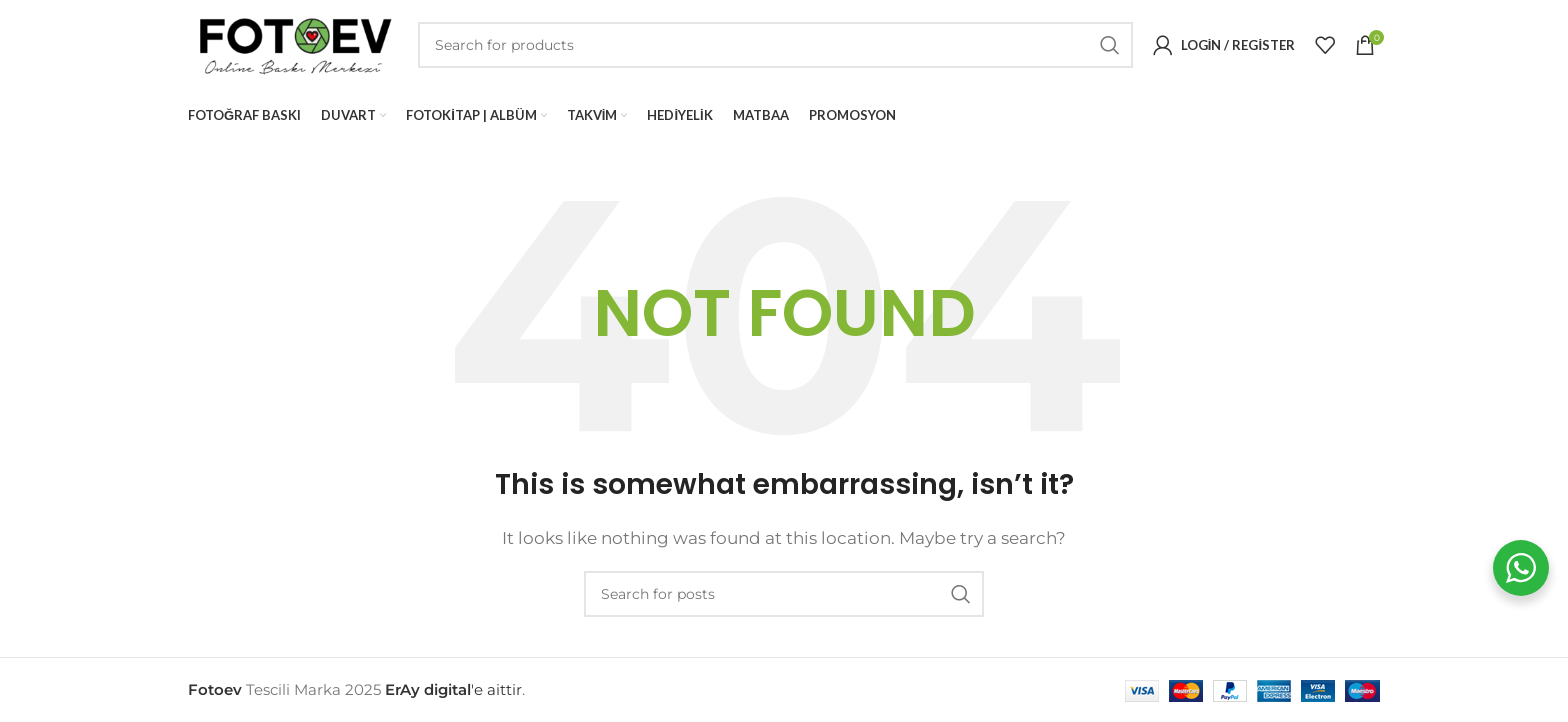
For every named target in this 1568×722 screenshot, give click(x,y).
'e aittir (453, 689)
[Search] (775, 45)
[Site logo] (293, 43)
